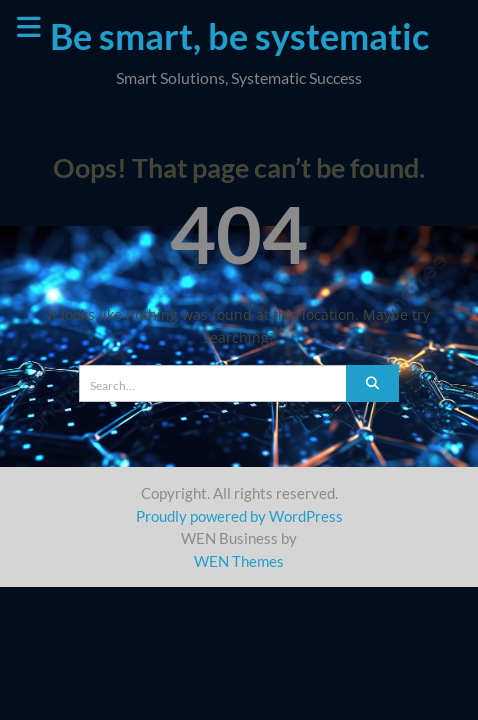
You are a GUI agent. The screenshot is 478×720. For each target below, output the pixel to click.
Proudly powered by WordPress (239, 516)
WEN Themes (239, 561)
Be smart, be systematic (239, 36)
